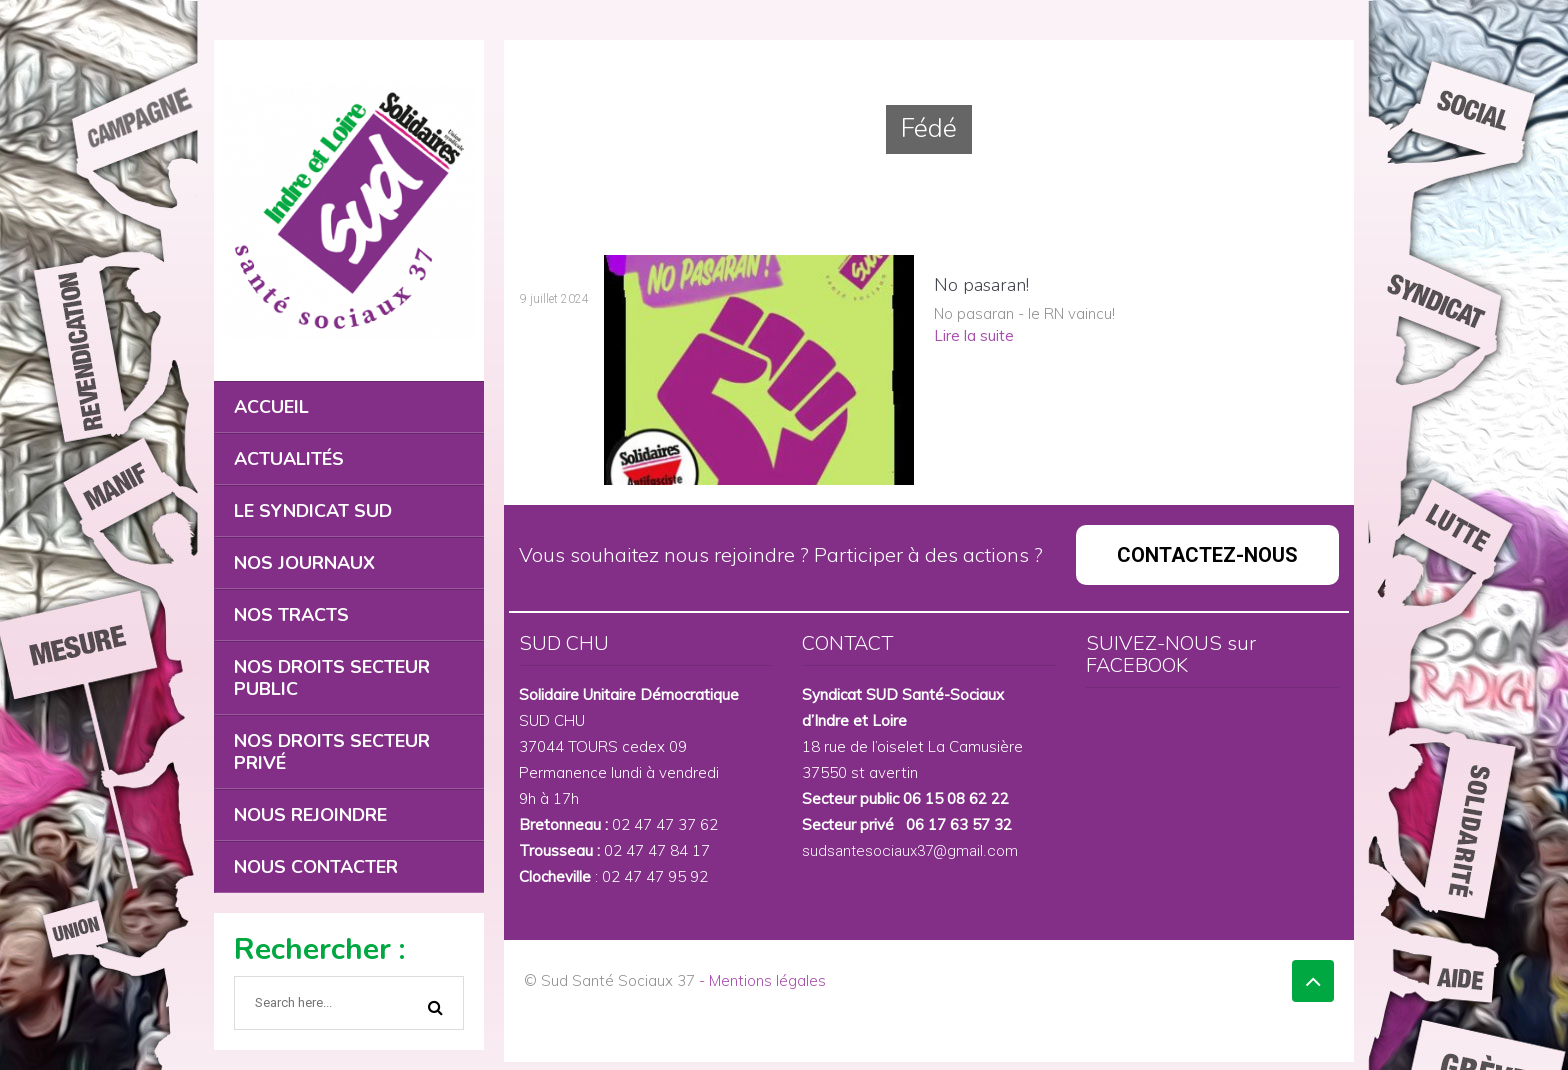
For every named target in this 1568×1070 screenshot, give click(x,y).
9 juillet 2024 (554, 299)
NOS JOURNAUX (304, 563)
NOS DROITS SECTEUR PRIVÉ (332, 752)
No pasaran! (981, 285)
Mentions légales (767, 980)
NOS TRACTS (291, 615)
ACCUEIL (271, 407)
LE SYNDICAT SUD (313, 511)
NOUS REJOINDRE (310, 815)
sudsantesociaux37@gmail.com (910, 851)
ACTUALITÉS (289, 459)
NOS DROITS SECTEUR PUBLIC (332, 678)
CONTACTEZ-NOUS (1207, 555)
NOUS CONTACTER (316, 867)
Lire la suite (974, 335)
